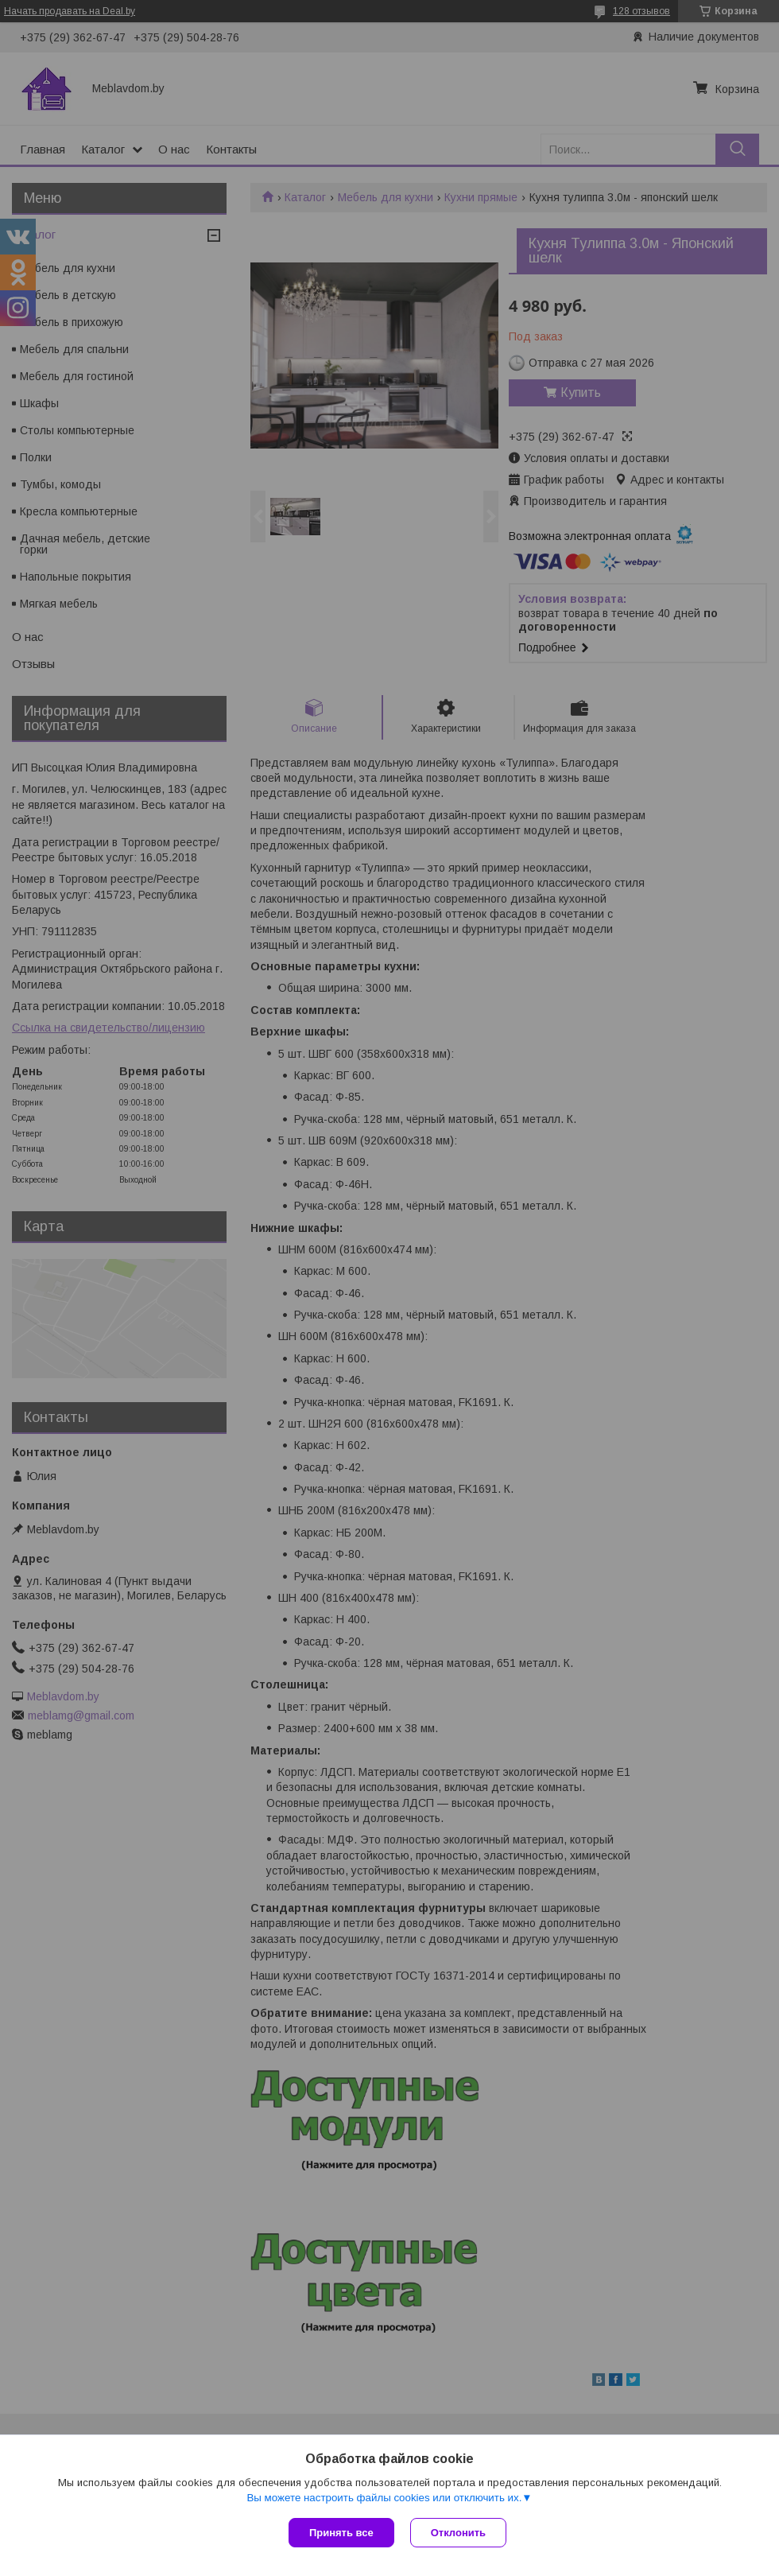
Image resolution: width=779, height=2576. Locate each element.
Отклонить (458, 2533)
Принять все (341, 2533)
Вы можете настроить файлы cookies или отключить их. (383, 2498)
